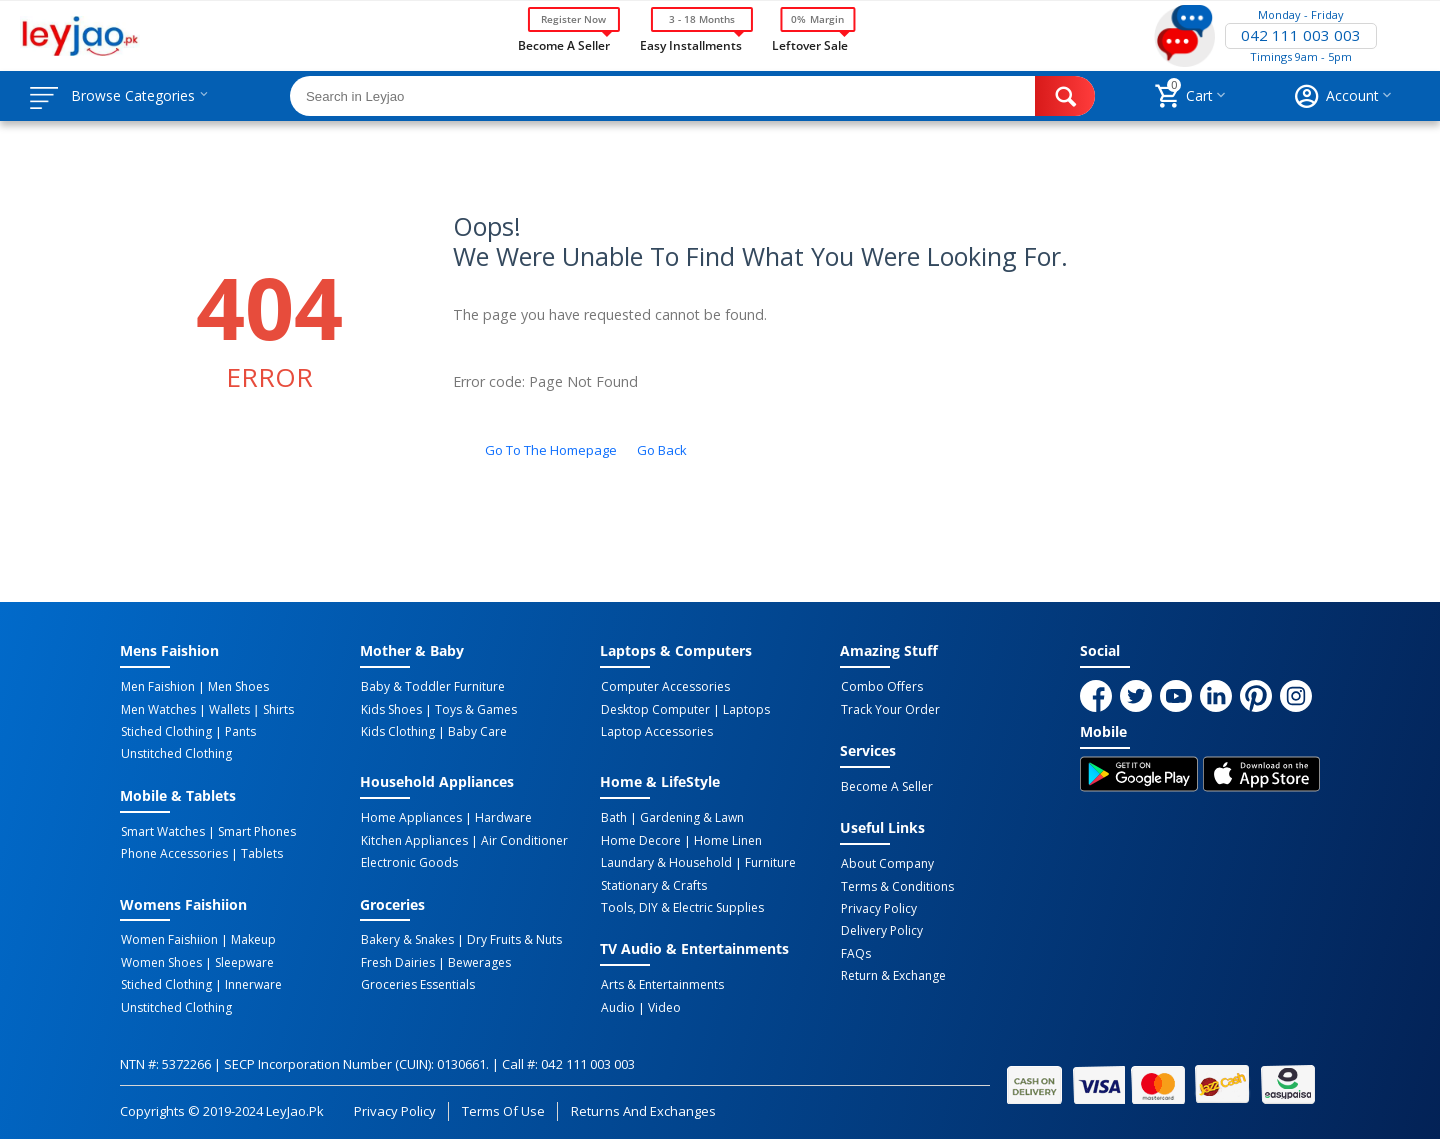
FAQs (855, 951)
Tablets (259, 852)
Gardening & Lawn (689, 817)
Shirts (272, 709)
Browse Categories (137, 96)
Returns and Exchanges (643, 1106)
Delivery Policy (881, 929)
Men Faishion (157, 687)
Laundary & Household (665, 861)
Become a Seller (564, 44)
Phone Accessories (173, 852)
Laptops (743, 709)
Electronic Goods (408, 861)
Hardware (500, 817)
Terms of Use (503, 1106)
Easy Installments (691, 44)
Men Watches (157, 709)
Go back (662, 450)
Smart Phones (254, 830)
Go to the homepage (551, 450)
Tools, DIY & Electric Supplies (681, 905)
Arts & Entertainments (661, 982)
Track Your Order (889, 709)
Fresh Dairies (397, 960)
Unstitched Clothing (175, 753)
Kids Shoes (390, 709)
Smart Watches (162, 830)
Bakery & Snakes (406, 938)
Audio (617, 1004)
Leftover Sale (809, 44)
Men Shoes (235, 687)
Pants (237, 731)
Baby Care (474, 731)
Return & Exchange (892, 973)
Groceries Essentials (417, 982)
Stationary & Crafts (653, 883)
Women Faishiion (168, 938)
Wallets (226, 709)
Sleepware (241, 960)
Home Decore (640, 839)
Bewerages (476, 960)
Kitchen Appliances (413, 839)
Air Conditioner (521, 839)
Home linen (725, 839)
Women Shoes (160, 960)
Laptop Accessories (656, 731)
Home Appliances (410, 817)
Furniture (767, 861)
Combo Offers (881, 687)
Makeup (250, 938)
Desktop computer (654, 709)
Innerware (250, 982)
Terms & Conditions (896, 885)
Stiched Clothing (165, 731)
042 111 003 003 (1301, 36)
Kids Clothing (397, 731)
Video (661, 1004)
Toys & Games (473, 709)
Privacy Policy (878, 907)
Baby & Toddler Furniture (432, 687)
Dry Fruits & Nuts (511, 938)
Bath (613, 817)
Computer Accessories (664, 687)
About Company (886, 863)
